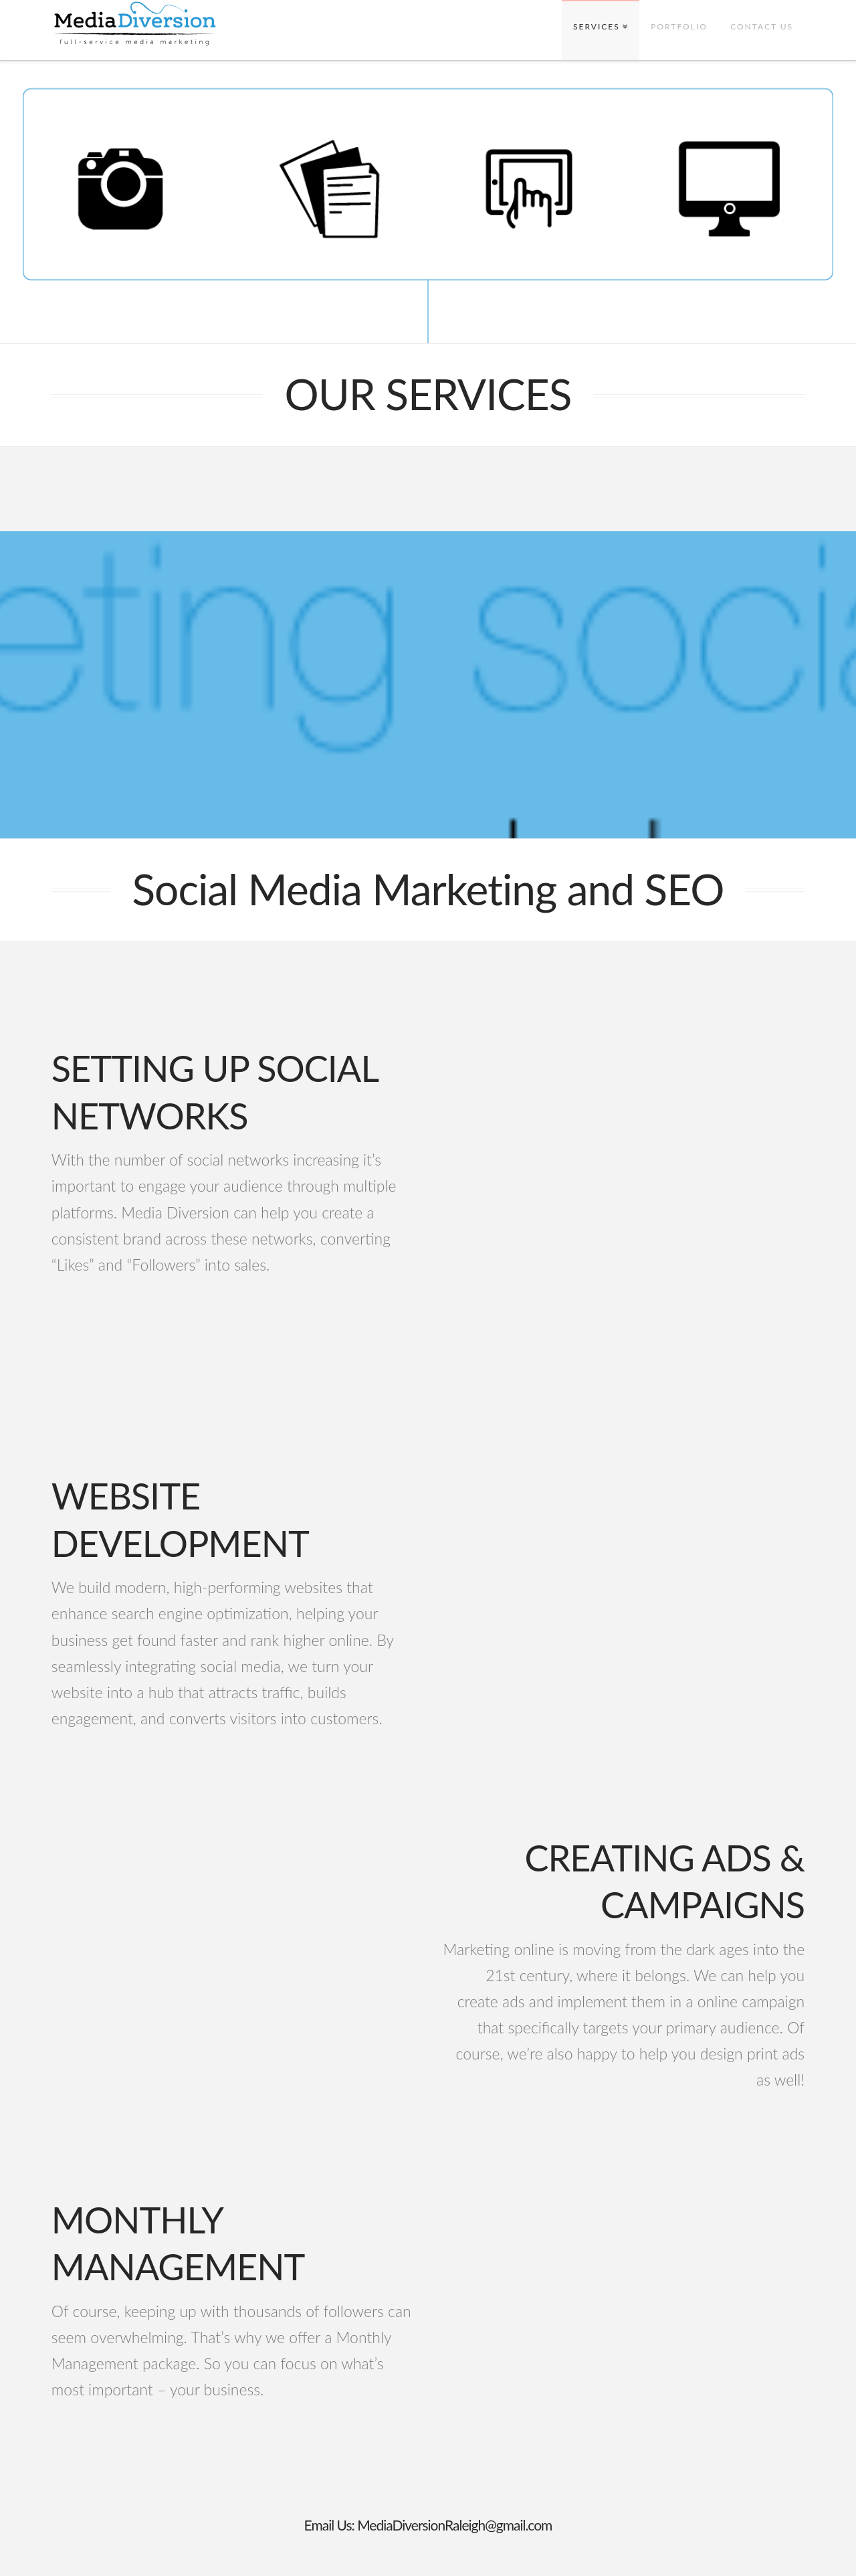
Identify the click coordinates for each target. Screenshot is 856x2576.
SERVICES (596, 26)
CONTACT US (761, 26)
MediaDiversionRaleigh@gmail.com (454, 2524)
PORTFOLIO (679, 26)
